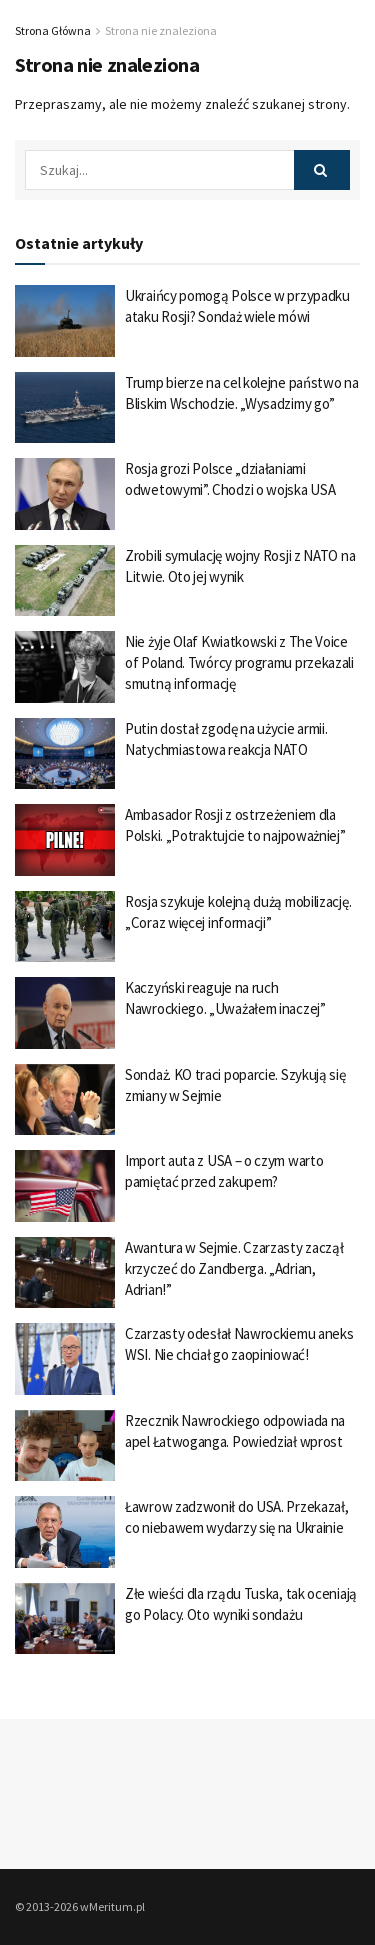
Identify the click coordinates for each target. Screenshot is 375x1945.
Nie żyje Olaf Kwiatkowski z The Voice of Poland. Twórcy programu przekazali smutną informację (239, 662)
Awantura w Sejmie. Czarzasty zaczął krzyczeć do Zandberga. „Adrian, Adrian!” (234, 1268)
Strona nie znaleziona (161, 30)
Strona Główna (53, 30)
